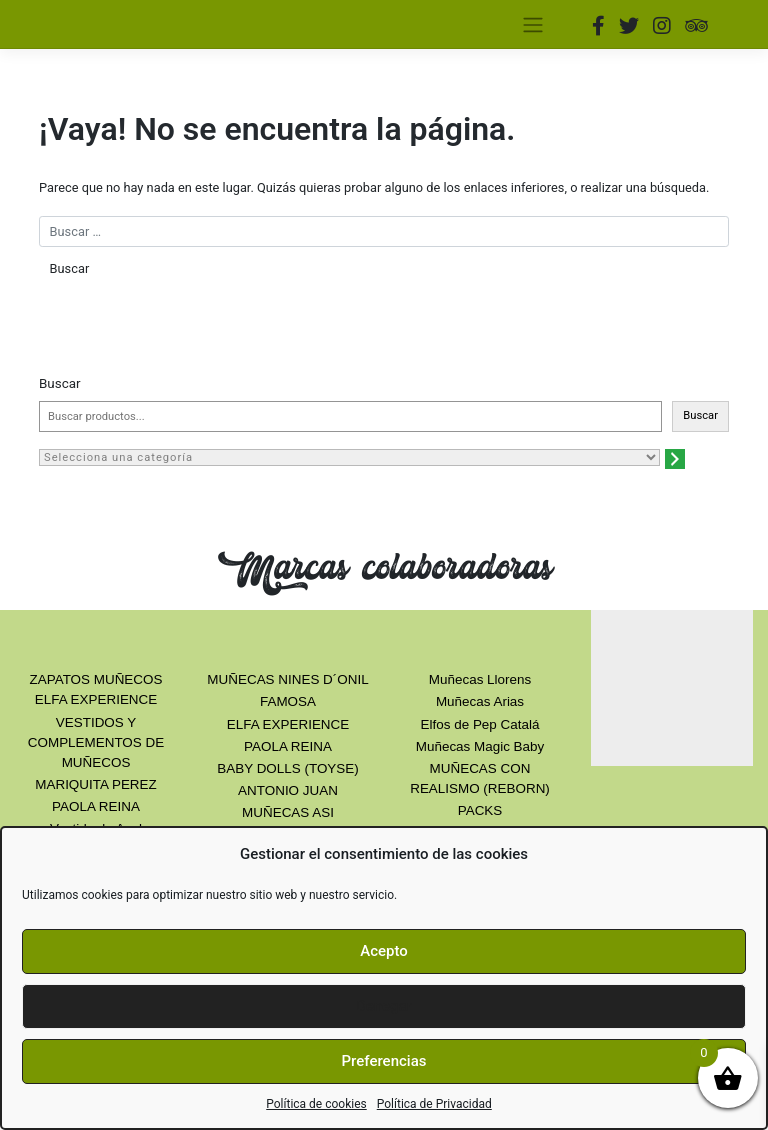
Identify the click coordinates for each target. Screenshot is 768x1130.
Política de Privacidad (434, 1104)
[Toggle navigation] (532, 24)
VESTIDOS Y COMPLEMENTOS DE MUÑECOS (96, 742)
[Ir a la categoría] (675, 459)
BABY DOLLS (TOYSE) (287, 768)
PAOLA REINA (96, 806)
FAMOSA (288, 701)
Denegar (384, 1006)
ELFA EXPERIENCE (288, 724)
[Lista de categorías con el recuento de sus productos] (349, 457)
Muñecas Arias (480, 701)
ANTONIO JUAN (288, 790)
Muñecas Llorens (480, 679)
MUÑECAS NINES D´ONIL (287, 679)
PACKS (480, 810)
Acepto (384, 951)
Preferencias (384, 1061)
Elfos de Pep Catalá (480, 724)
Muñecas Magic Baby (480, 746)
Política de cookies (316, 1104)
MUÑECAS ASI (288, 812)
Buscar (60, 383)
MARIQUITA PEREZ (95, 784)
